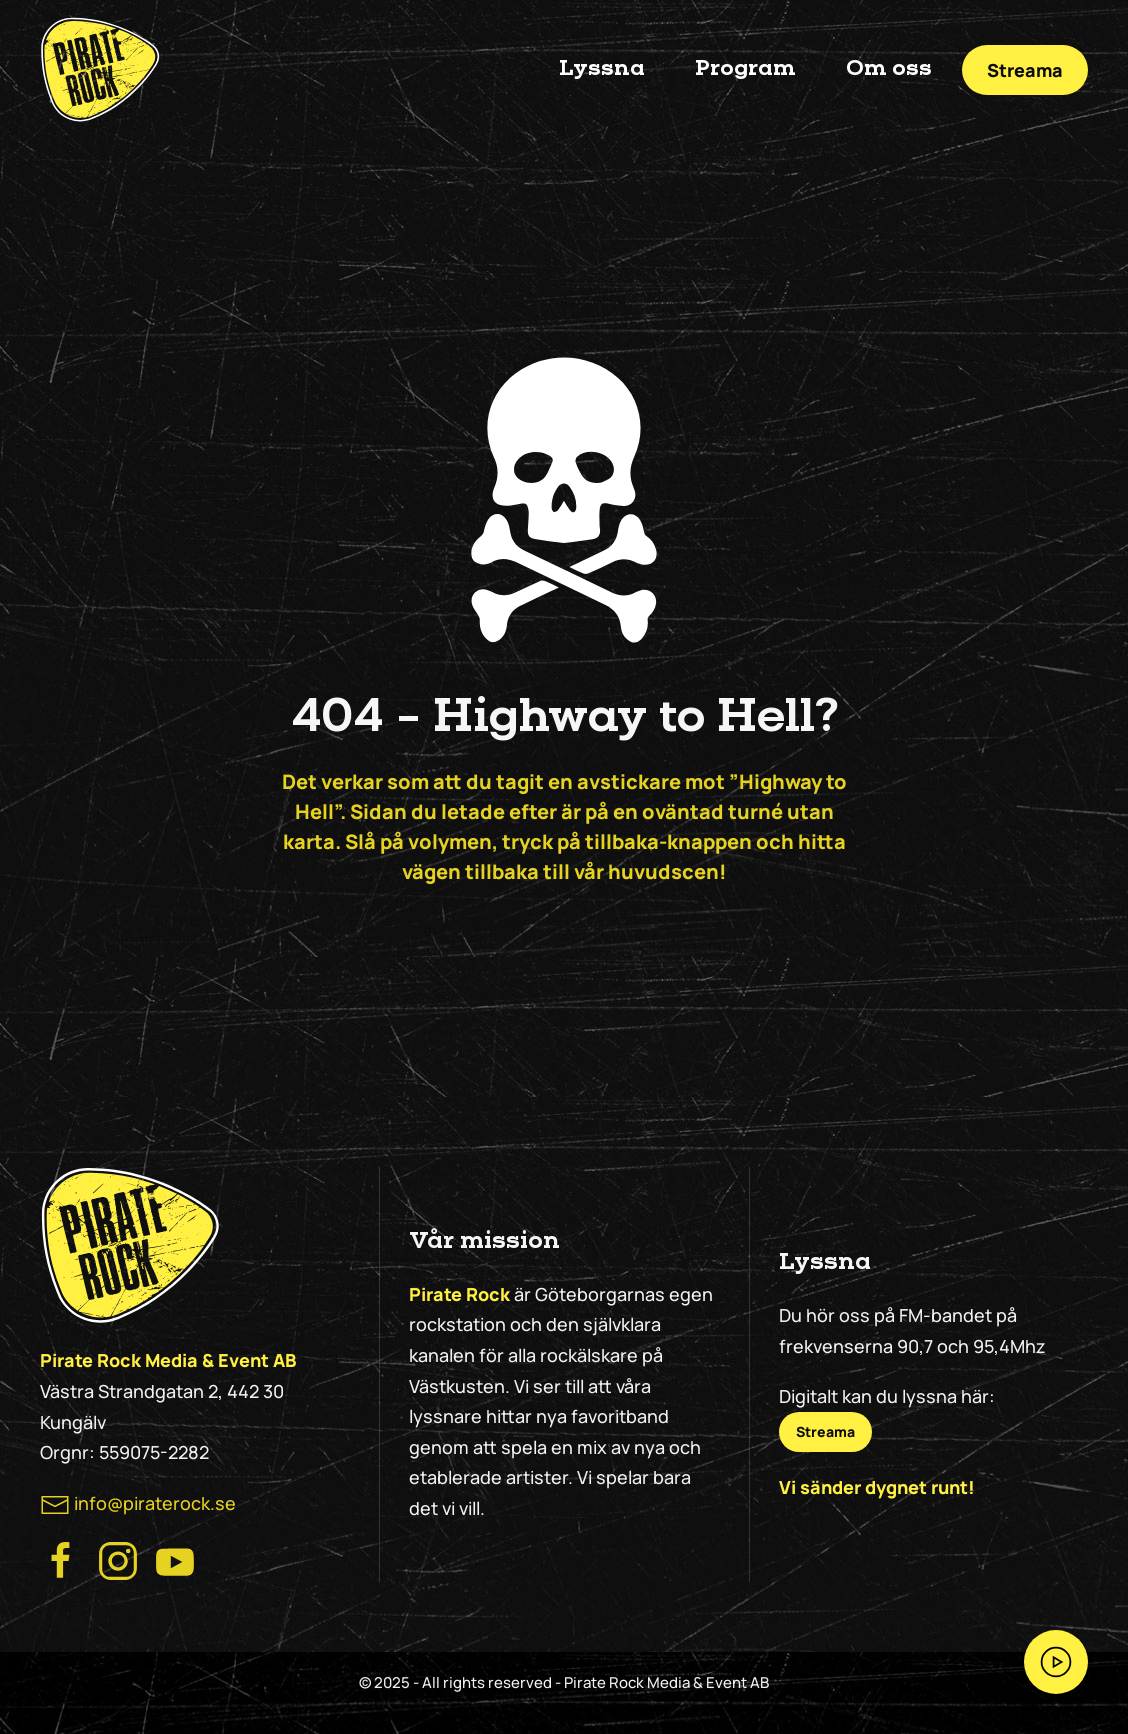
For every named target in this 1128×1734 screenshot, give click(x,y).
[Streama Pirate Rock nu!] (1056, 1662)
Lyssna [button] (602, 69)
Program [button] (745, 69)
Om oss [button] (889, 69)
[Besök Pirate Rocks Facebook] (61, 1559)
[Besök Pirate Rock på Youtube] (175, 1559)
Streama (1025, 70)
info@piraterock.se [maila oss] (155, 1503)
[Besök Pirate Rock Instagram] (118, 1559)
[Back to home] (100, 70)
